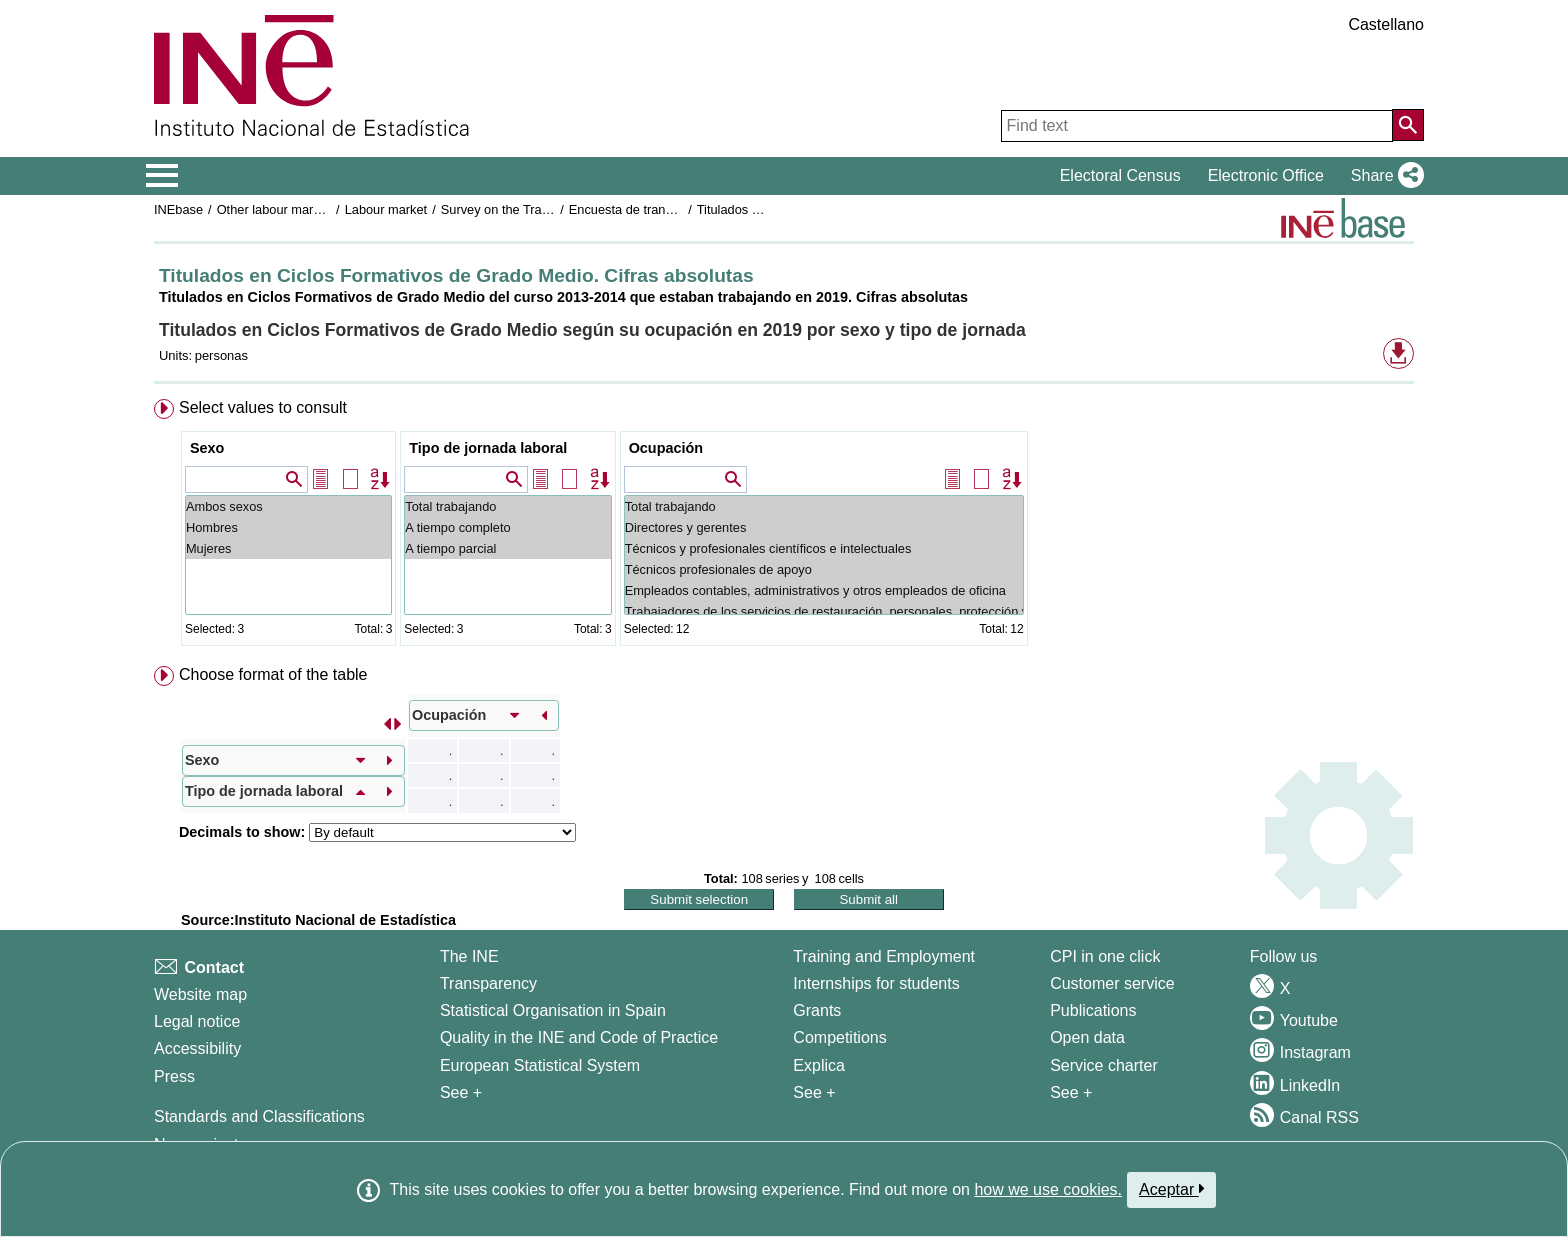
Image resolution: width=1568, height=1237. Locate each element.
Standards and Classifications (259, 1116)
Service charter (1104, 1065)
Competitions (839, 1037)
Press (174, 1076)
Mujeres (288, 548)
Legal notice (197, 1021)
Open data (1087, 1037)
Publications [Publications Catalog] (1093, 1010)
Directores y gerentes (824, 527)
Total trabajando (507, 506)
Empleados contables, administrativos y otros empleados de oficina (824, 590)
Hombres (288, 527)
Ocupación (666, 448)
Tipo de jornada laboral (488, 448)
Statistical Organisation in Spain (553, 1010)
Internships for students (876, 983)
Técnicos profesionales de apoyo (824, 569)
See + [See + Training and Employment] (814, 1092)
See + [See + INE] (461, 1092)
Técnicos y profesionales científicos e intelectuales (824, 548)
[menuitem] (784, 526)
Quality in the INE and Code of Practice (579, 1037)
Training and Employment (884, 956)
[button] (1383, 176)
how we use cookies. (1048, 1189)
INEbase (178, 209)
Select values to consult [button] (263, 407)
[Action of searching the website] (1408, 125)
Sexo (207, 448)
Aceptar (1171, 1189)
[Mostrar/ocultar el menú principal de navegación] (162, 176)
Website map (200, 994)
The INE (469, 956)
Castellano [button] (1386, 24)
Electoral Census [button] (1120, 175)
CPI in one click (1105, 956)
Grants (817, 1010)
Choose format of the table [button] (273, 674)
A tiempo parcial (507, 548)
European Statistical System (540, 1065)
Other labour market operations (305, 209)
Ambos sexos (288, 506)
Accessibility (197, 1048)
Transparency (488, 983)
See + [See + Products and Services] (1071, 1092)
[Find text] (1197, 126)
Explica (819, 1065)
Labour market (386, 209)
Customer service (1112, 983)
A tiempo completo (507, 527)
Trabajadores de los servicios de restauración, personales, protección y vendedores (824, 611)
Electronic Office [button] (1266, 175)
